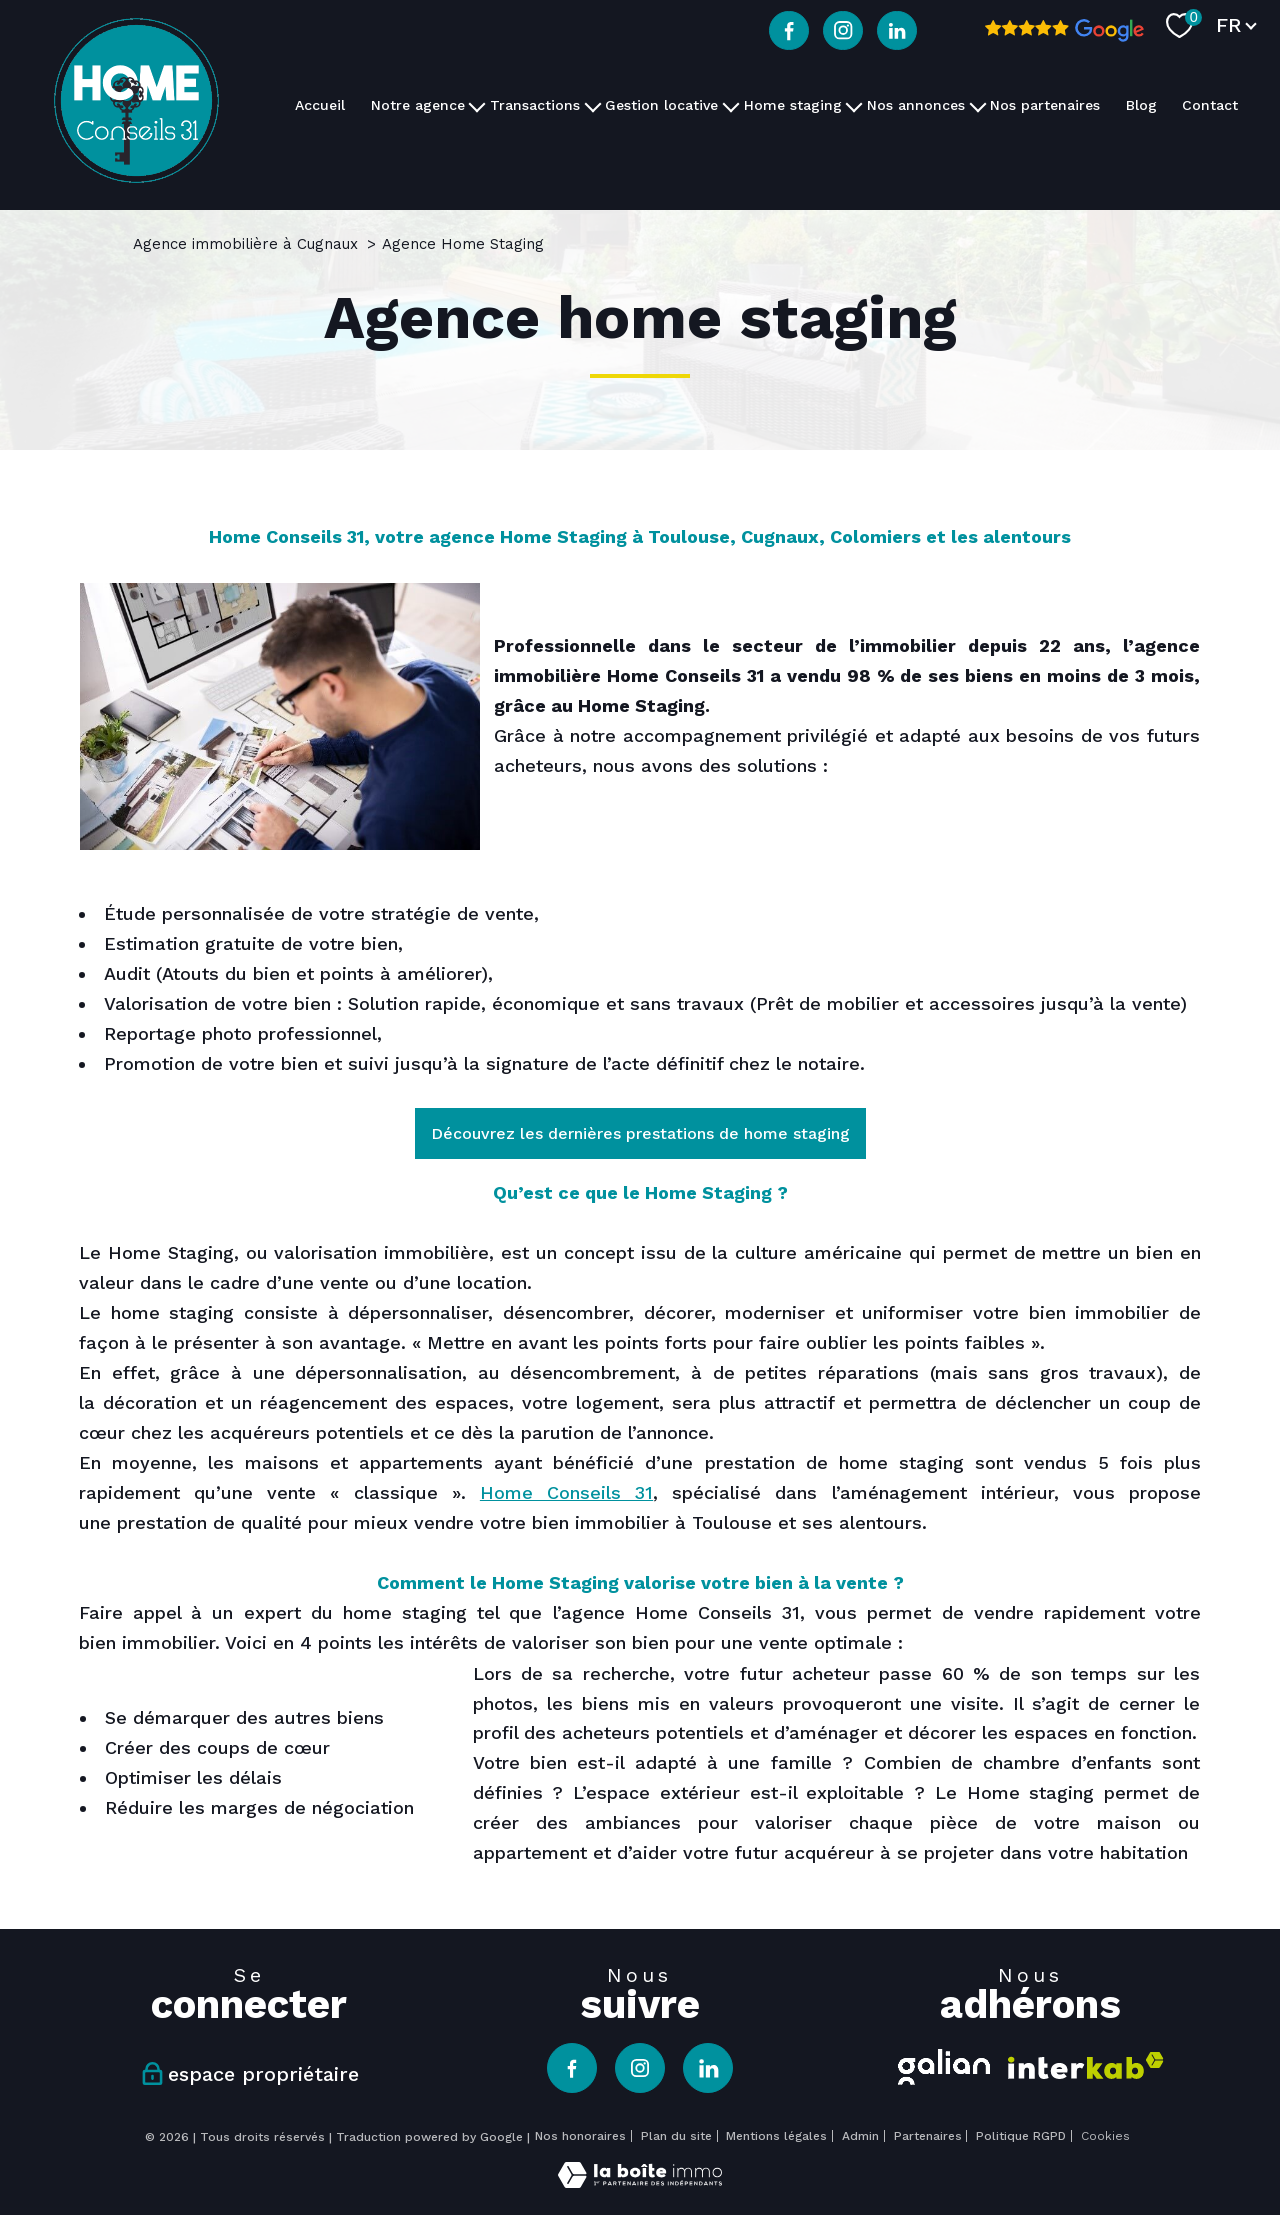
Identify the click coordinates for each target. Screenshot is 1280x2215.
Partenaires (928, 2136)
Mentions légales (776, 2136)
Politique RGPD (1021, 2136)
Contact (1210, 105)
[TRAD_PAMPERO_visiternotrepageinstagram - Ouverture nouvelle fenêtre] (843, 31)
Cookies (1105, 2136)
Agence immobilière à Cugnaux (245, 244)
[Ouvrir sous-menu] (477, 105)
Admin (860, 2136)
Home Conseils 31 (566, 1492)
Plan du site (676, 2136)
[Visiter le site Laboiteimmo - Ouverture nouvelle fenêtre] (640, 2181)
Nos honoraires (580, 2136)
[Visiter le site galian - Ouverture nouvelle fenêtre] (944, 2063)
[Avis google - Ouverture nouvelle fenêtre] (1064, 31)
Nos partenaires (1045, 105)
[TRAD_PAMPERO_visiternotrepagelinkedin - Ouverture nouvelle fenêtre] (897, 31)
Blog (1141, 105)
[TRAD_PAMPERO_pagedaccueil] (136, 176)
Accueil (320, 105)
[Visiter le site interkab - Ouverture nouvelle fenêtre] (1086, 2065)
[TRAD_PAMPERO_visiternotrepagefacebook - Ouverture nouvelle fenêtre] (789, 31)
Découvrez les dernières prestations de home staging (640, 1133)
